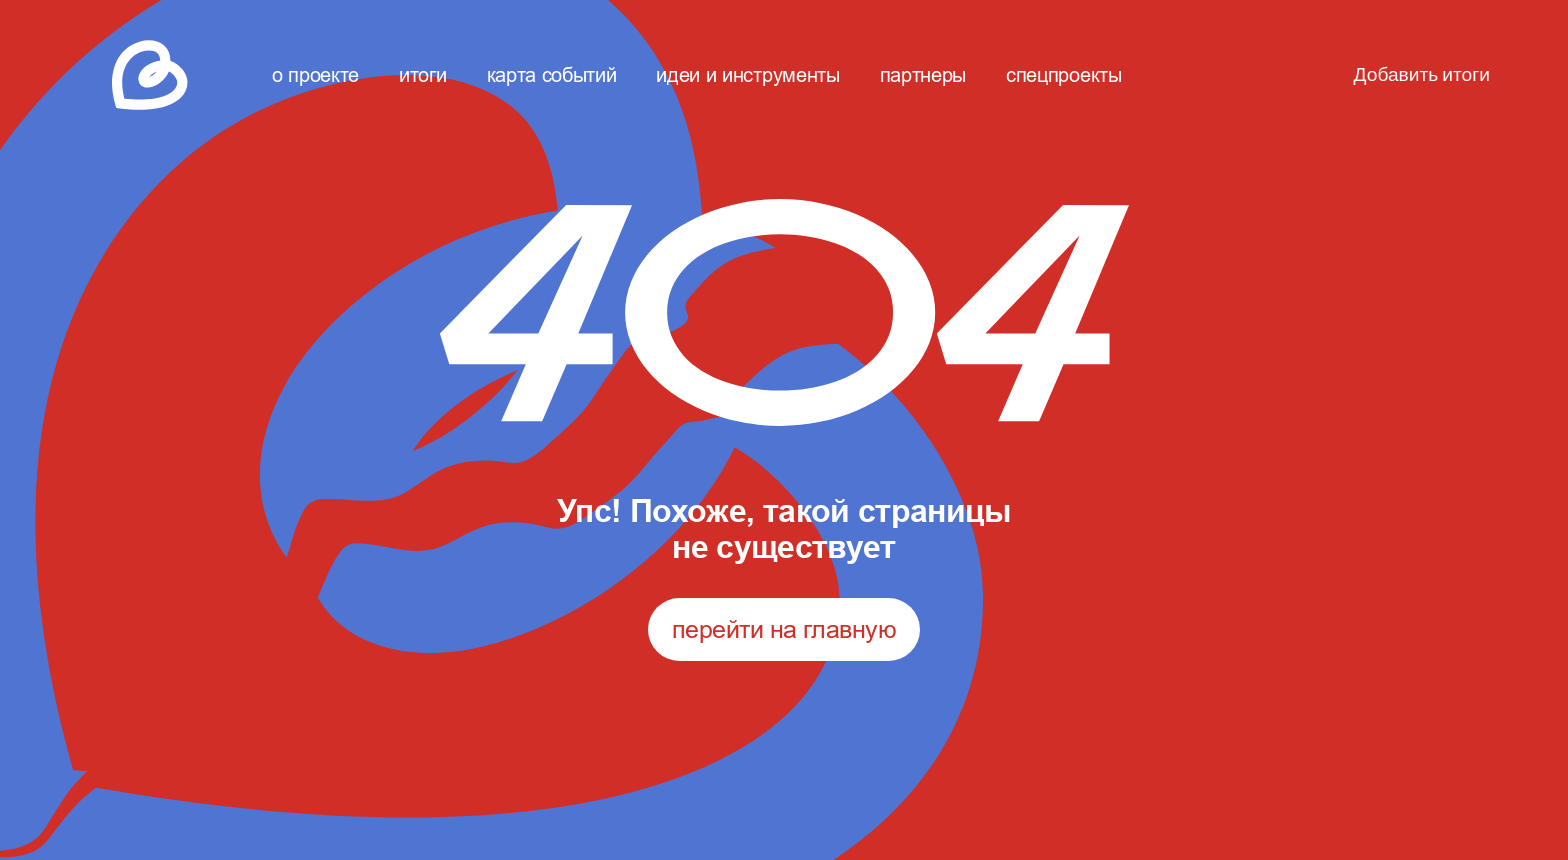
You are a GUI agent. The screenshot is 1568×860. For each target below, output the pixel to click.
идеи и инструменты (747, 74)
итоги (422, 74)
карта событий (552, 74)
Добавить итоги (1422, 75)
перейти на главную (784, 629)
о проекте (315, 74)
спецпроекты (1063, 74)
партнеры (923, 74)
